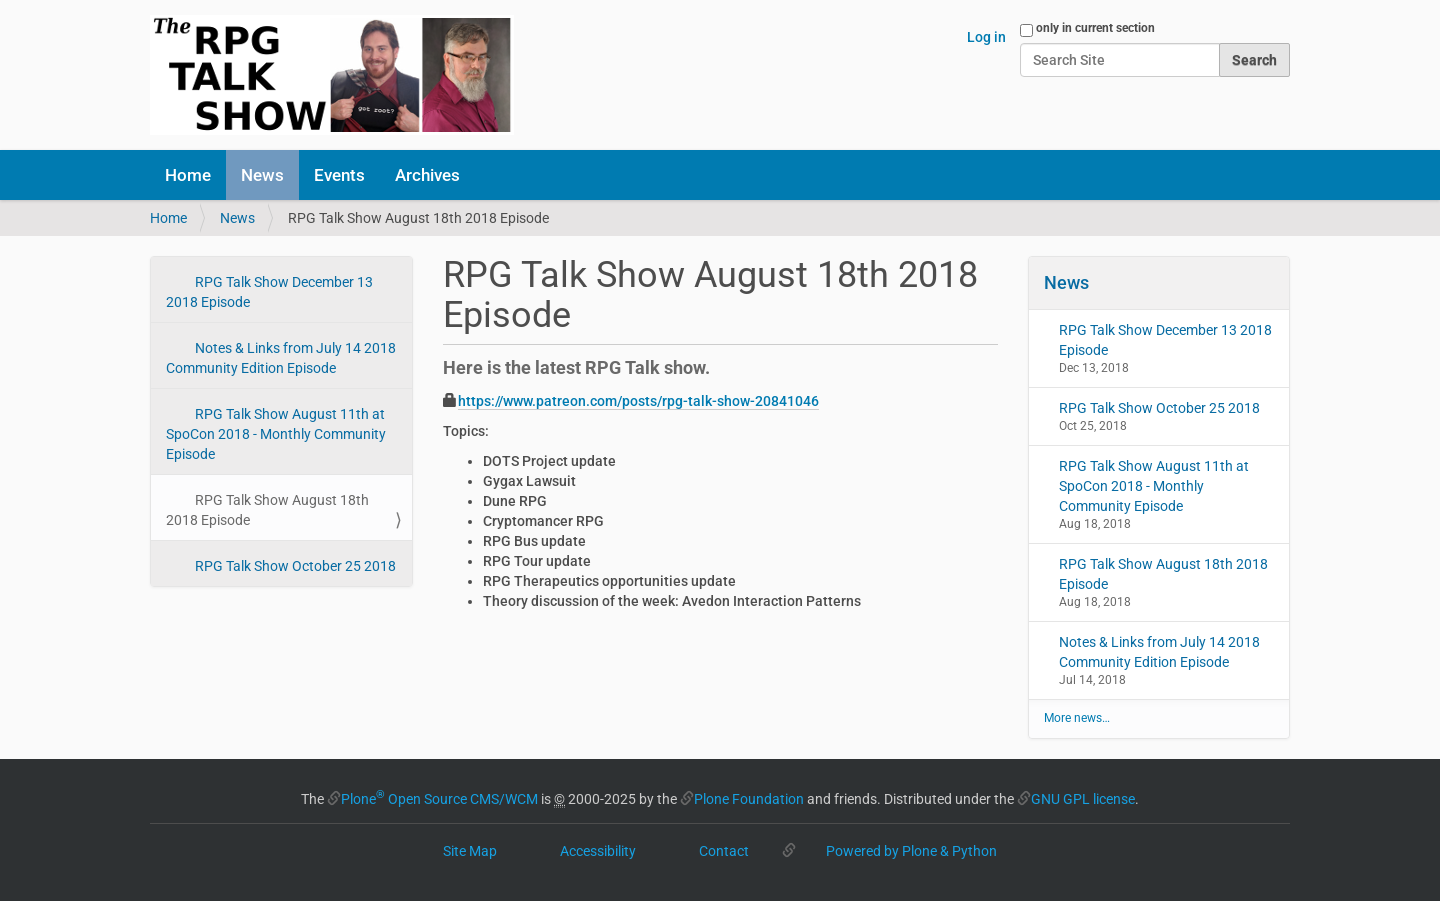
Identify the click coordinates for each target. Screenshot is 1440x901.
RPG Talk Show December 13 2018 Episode (269, 292)
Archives (427, 175)
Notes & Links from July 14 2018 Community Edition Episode (281, 358)
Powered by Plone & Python (911, 851)
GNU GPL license (1083, 799)
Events (339, 175)
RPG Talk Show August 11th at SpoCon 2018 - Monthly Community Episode (276, 434)
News (262, 175)
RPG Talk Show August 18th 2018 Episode (267, 510)
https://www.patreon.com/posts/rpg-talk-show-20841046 (638, 401)
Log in (986, 37)
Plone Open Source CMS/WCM (439, 799)
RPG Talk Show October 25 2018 (294, 566)
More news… (1077, 718)
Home (188, 175)
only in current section (1095, 28)
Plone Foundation (749, 799)
